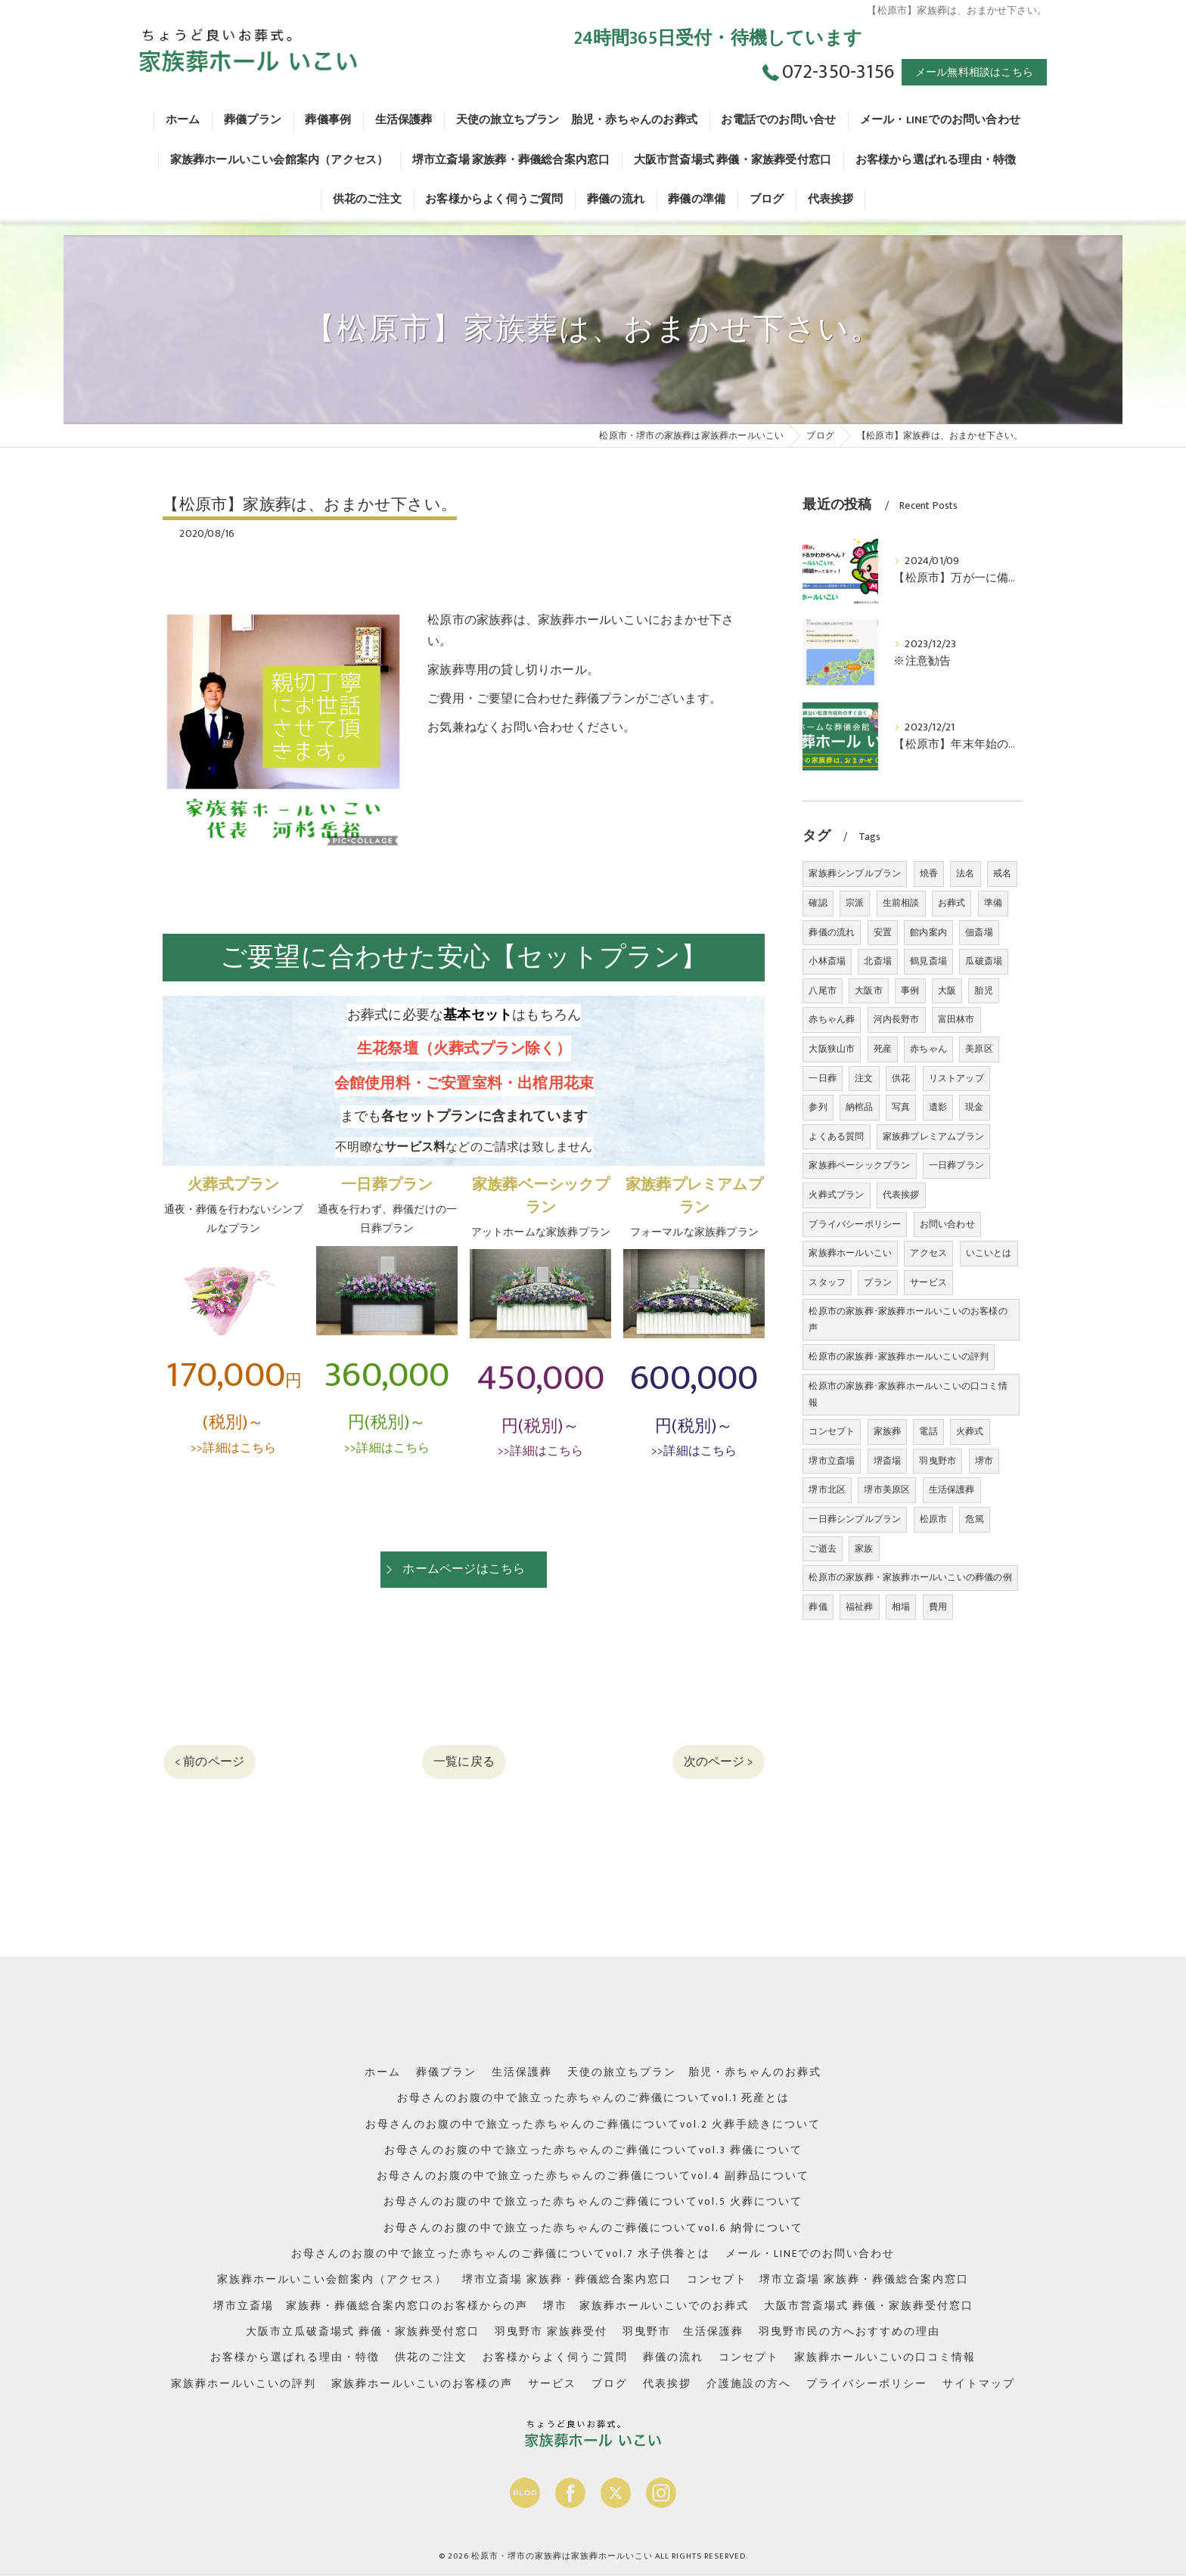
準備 (993, 902)
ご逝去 (823, 1548)
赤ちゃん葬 (832, 1019)
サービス (928, 1282)
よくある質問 (836, 1136)
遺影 (938, 1106)
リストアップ (956, 1078)
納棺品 (860, 1106)
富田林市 (956, 1019)
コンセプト (832, 1431)
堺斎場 (888, 1460)
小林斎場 (827, 961)
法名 (965, 873)
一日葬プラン (956, 1165)
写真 (901, 1106)
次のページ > (718, 1762)
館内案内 (928, 932)
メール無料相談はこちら (974, 72)
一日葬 (823, 1078)
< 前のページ (209, 1762)
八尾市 (823, 990)
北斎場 (878, 961)
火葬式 (970, 1431)
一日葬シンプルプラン (855, 1519)
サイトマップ (978, 2384)
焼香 (929, 873)
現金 (974, 1106)
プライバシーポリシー (855, 1224)
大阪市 (869, 990)
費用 (938, 1606)
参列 (818, 1106)
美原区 (979, 1048)
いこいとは (989, 1252)
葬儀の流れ (832, 932)
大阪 (947, 990)
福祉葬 (860, 1606)
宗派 (855, 902)
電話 (928, 1431)
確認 (818, 902)
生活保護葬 (952, 1489)
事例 (910, 990)
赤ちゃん (928, 1048)
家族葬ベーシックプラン (859, 1165)
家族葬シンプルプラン (855, 873)
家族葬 (888, 1431)
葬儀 (818, 1606)
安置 (883, 932)
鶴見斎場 (928, 961)
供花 (901, 1078)
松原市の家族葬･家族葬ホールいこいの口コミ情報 (908, 1394)
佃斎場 (979, 932)
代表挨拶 (901, 1194)
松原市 (934, 1519)
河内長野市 (897, 1019)
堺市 (984, 1460)
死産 (883, 1048)
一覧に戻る (464, 1762)
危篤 (974, 1519)
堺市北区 (827, 1489)
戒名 (1002, 873)
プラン (878, 1282)
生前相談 (901, 902)
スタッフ (827, 1282)
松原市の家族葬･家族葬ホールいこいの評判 (899, 1356)
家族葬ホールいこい (850, 1252)
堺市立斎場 (832, 1460)
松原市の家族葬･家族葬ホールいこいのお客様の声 (908, 1319)
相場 (901, 1606)
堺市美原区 (887, 1489)
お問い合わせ (947, 1224)
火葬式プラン (836, 1194)
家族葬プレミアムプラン (933, 1136)
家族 (864, 1548)
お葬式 (952, 902)
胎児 (983, 990)
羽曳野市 (937, 1460)
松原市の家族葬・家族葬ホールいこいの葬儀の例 (910, 1577)
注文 (864, 1078)
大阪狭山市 (832, 1048)
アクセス (928, 1252)
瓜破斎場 (983, 961)
